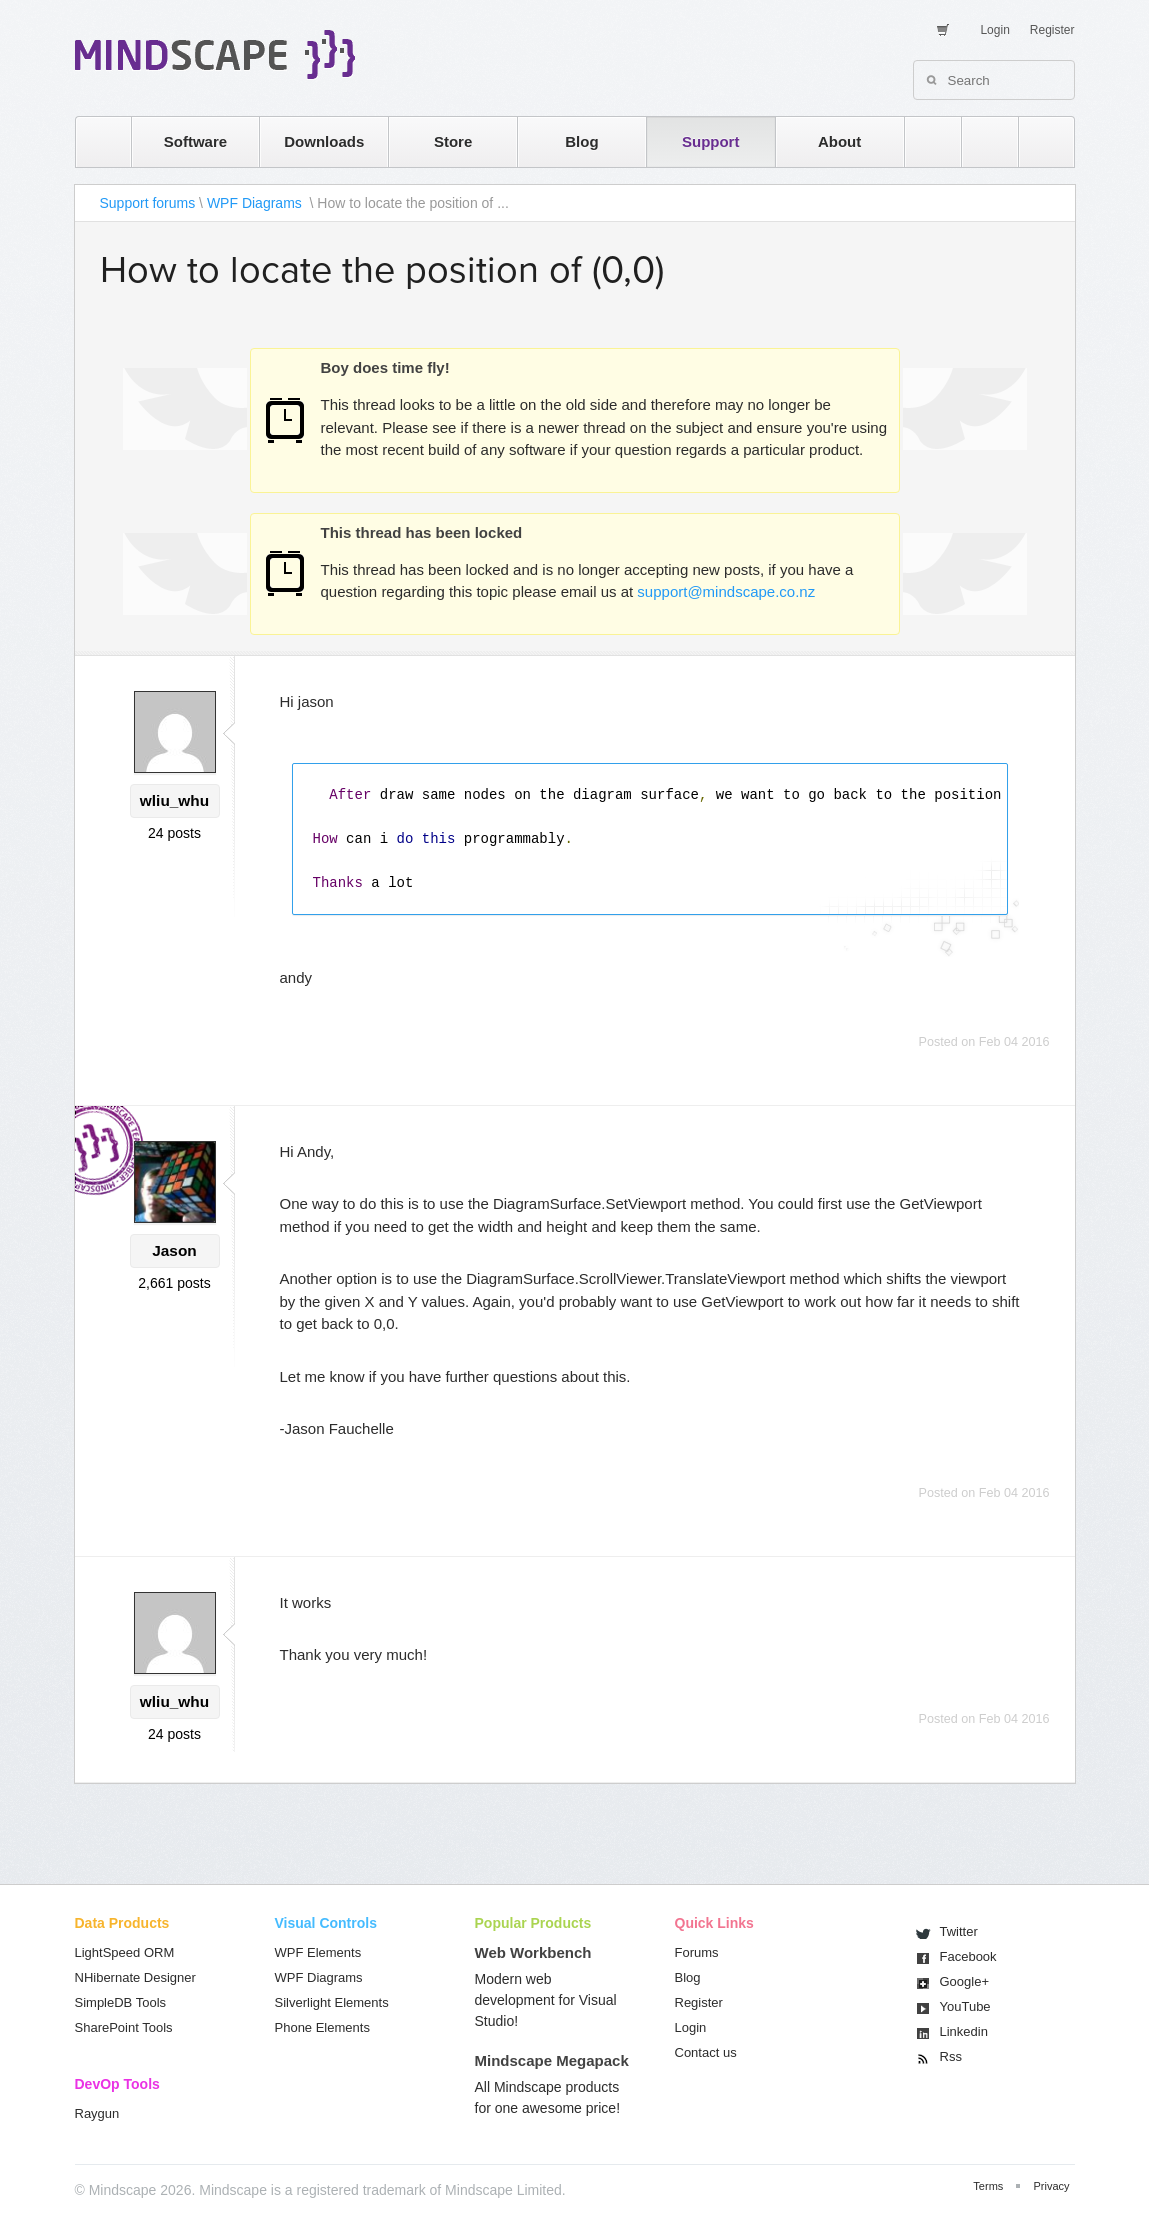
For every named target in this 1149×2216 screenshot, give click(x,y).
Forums (697, 1952)
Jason (174, 1250)
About (839, 141)
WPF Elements (318, 1952)
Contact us (706, 2052)
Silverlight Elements (332, 2002)
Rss (951, 2056)
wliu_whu (174, 800)
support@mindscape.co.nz (726, 591)
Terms (988, 2186)
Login (994, 30)
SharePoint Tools (124, 2027)
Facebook (968, 1956)
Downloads (324, 141)
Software (195, 141)
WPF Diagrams (256, 203)
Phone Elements (322, 2027)
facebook (1036, 141)
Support (711, 141)
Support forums (148, 203)
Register (1052, 30)
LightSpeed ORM (125, 1952)
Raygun (97, 2113)
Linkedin (964, 2031)
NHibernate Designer (135, 1977)
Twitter (959, 1931)
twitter (980, 141)
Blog (581, 141)
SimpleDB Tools (121, 2002)
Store (453, 141)
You (965, 2006)
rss (923, 141)
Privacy (1051, 2186)
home (93, 141)
